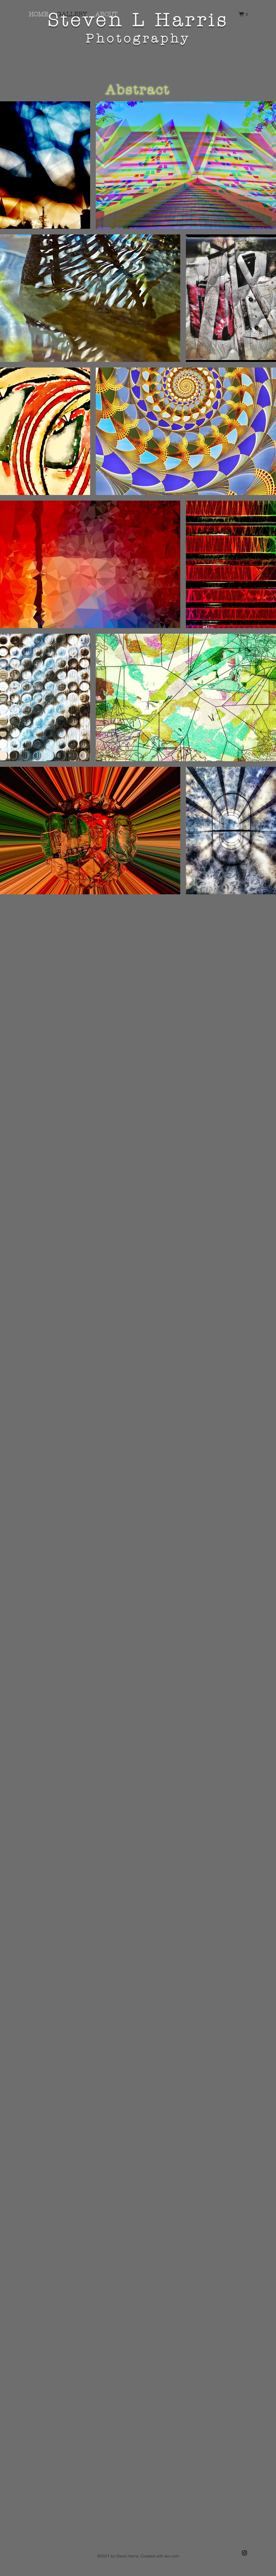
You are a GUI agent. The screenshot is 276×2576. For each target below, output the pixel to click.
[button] (243, 14)
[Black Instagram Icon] (244, 2553)
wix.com (171, 2556)
